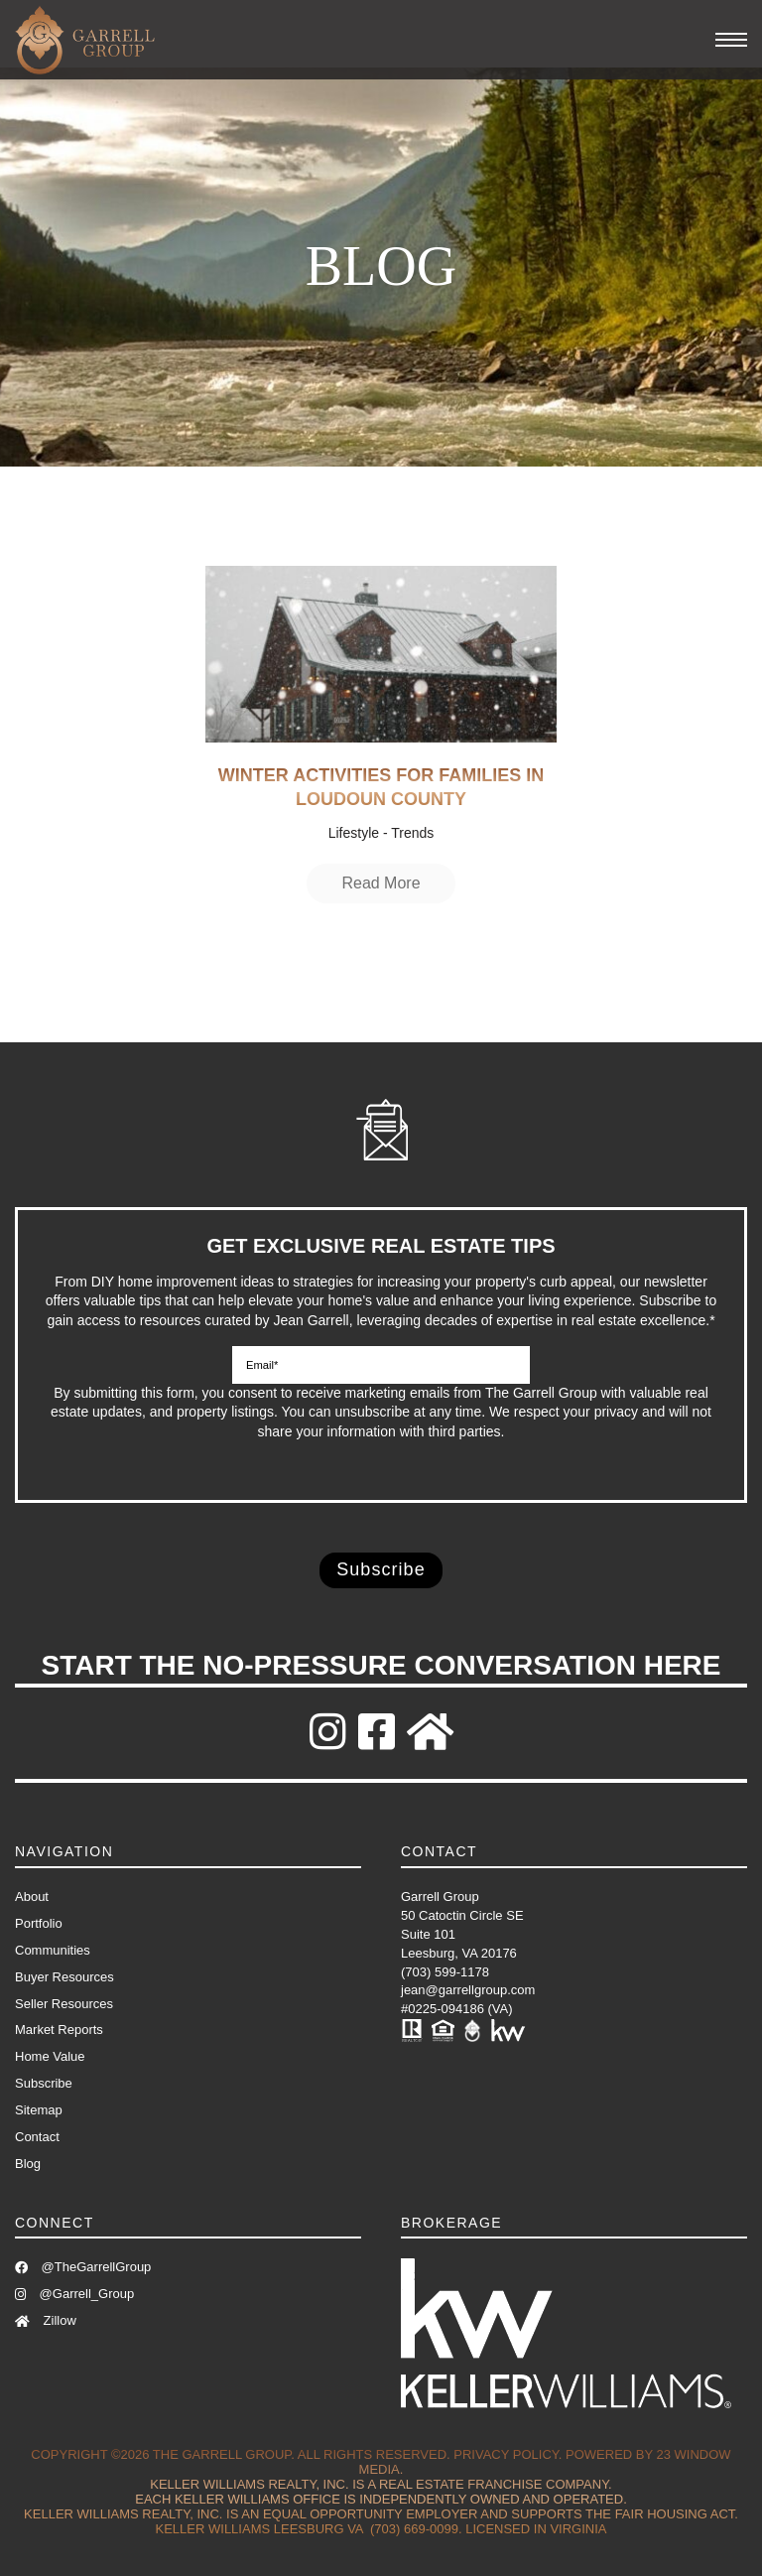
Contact (37, 2136)
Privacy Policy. (507, 2454)
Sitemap (39, 2109)
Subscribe (43, 2083)
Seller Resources (64, 2003)
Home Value (50, 2056)
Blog (28, 2163)
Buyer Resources (64, 1976)
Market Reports (59, 2029)
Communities (52, 1950)
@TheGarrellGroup (83, 2266)
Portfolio (39, 1923)
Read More (380, 883)
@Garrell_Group (74, 2293)
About (32, 1896)
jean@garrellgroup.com (468, 1989)
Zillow (45, 2320)
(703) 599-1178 (445, 1972)
